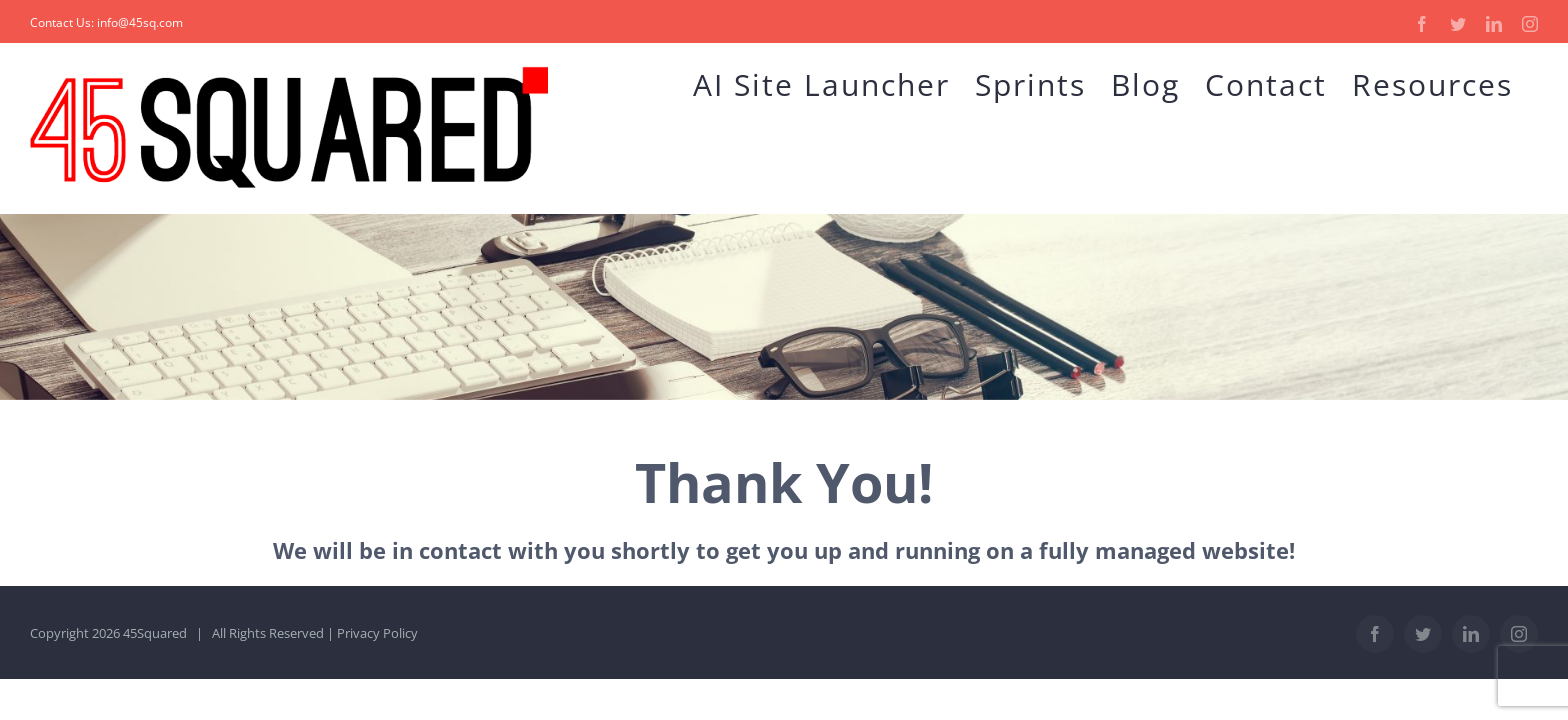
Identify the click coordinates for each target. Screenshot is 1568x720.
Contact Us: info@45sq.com (106, 22)
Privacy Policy (377, 633)
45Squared (155, 633)
